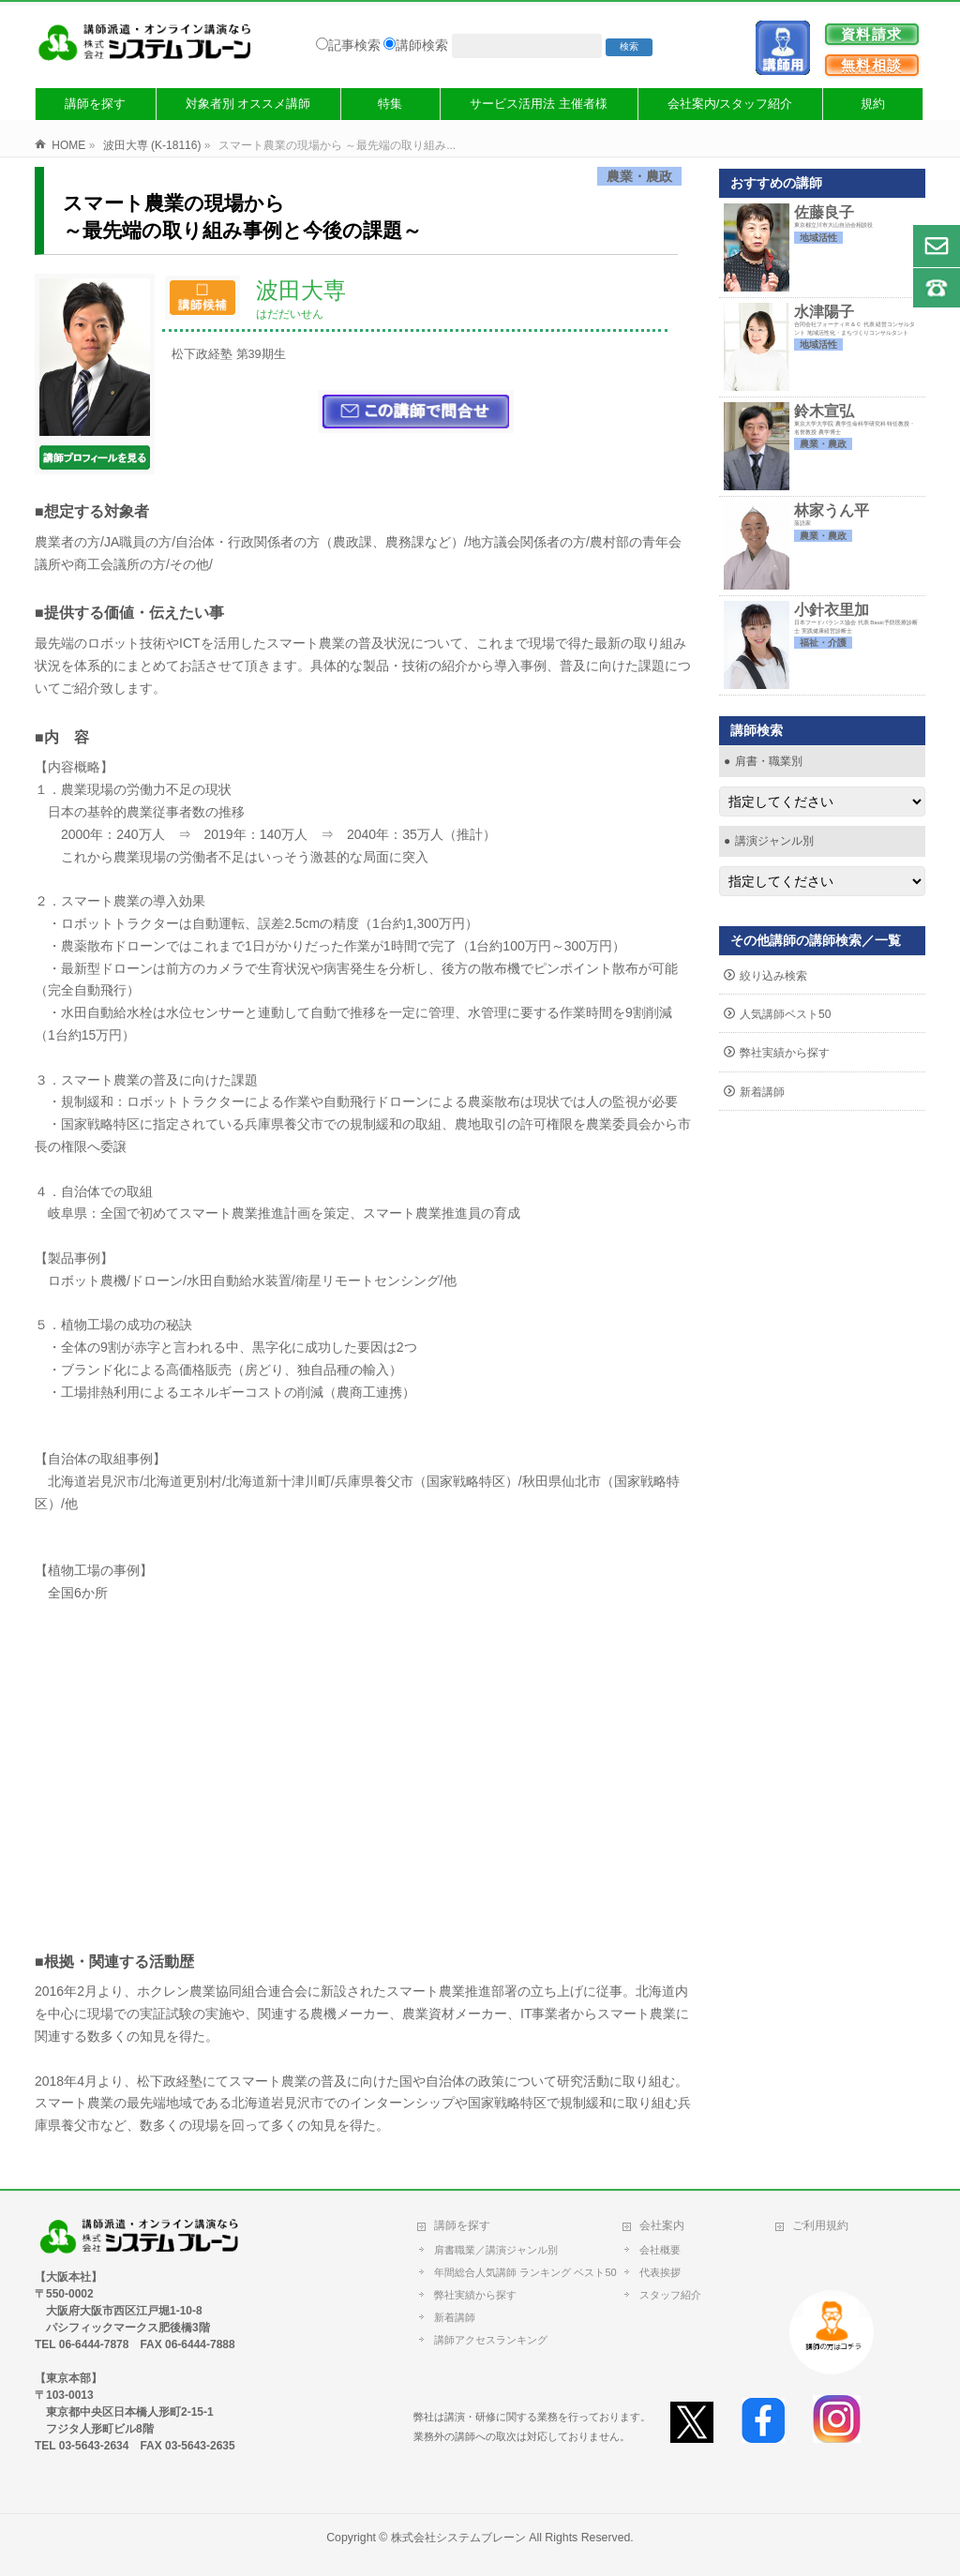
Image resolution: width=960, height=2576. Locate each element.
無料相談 (872, 65)
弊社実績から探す (785, 1052)
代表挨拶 (660, 2272)
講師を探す (462, 2225)
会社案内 (661, 2225)
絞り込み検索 (773, 975)
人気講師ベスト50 (785, 1014)
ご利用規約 (820, 2225)
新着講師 (762, 1092)
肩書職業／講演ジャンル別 (496, 2249)
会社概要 (660, 2249)
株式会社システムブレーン (458, 2537)
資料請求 (872, 34)
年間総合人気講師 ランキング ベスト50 (528, 2272)
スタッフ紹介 (670, 2294)
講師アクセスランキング (491, 2339)
